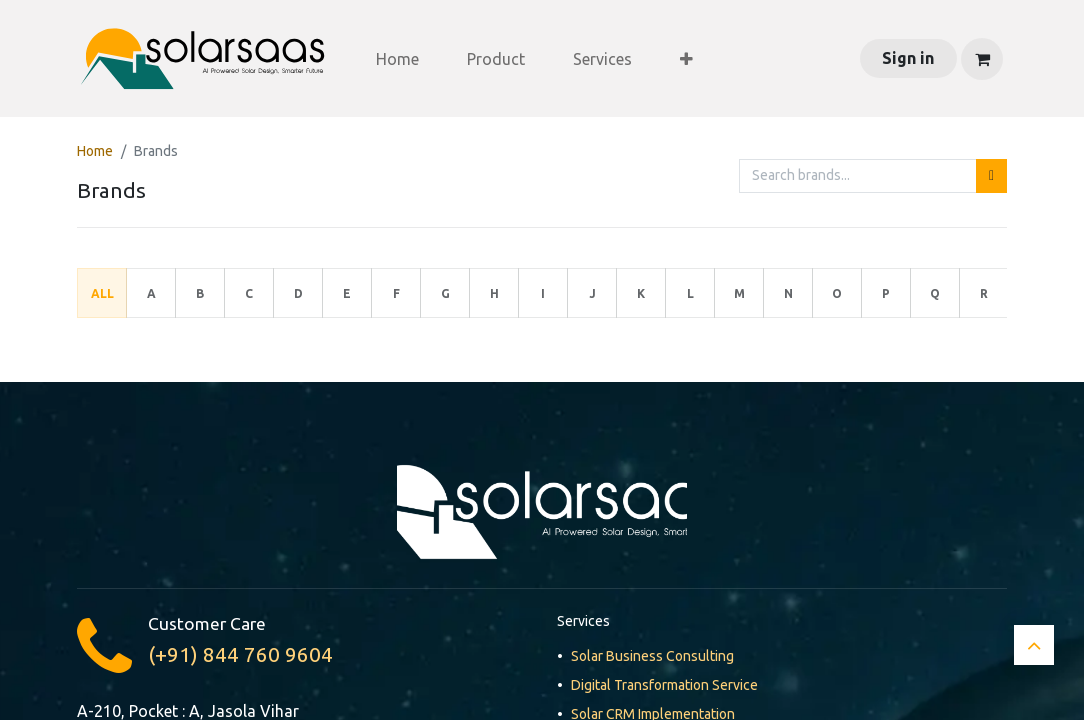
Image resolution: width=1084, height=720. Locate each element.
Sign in (908, 58)
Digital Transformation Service (664, 685)
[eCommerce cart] (982, 59)
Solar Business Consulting (652, 656)
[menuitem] (397, 59)
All (102, 293)
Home (95, 151)
